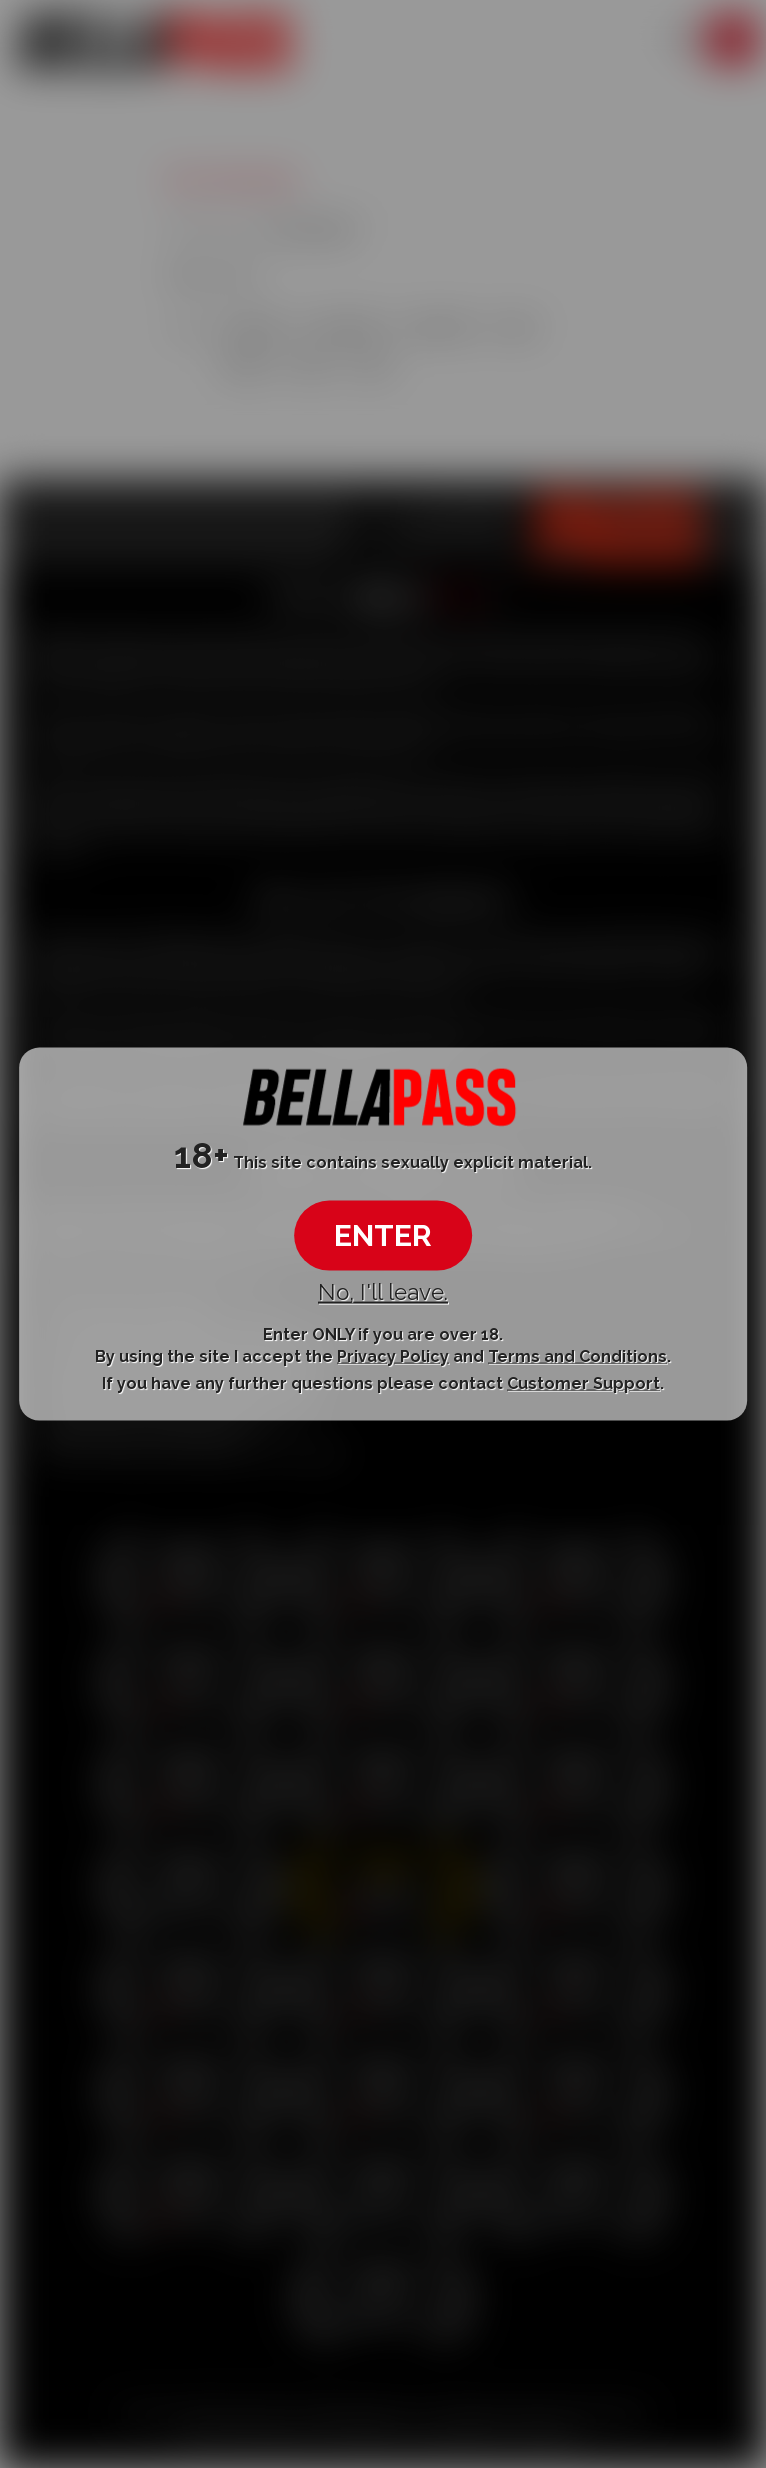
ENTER (383, 1235)
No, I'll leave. (383, 1292)
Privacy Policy (393, 1356)
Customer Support (583, 1383)
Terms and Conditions (577, 1356)
